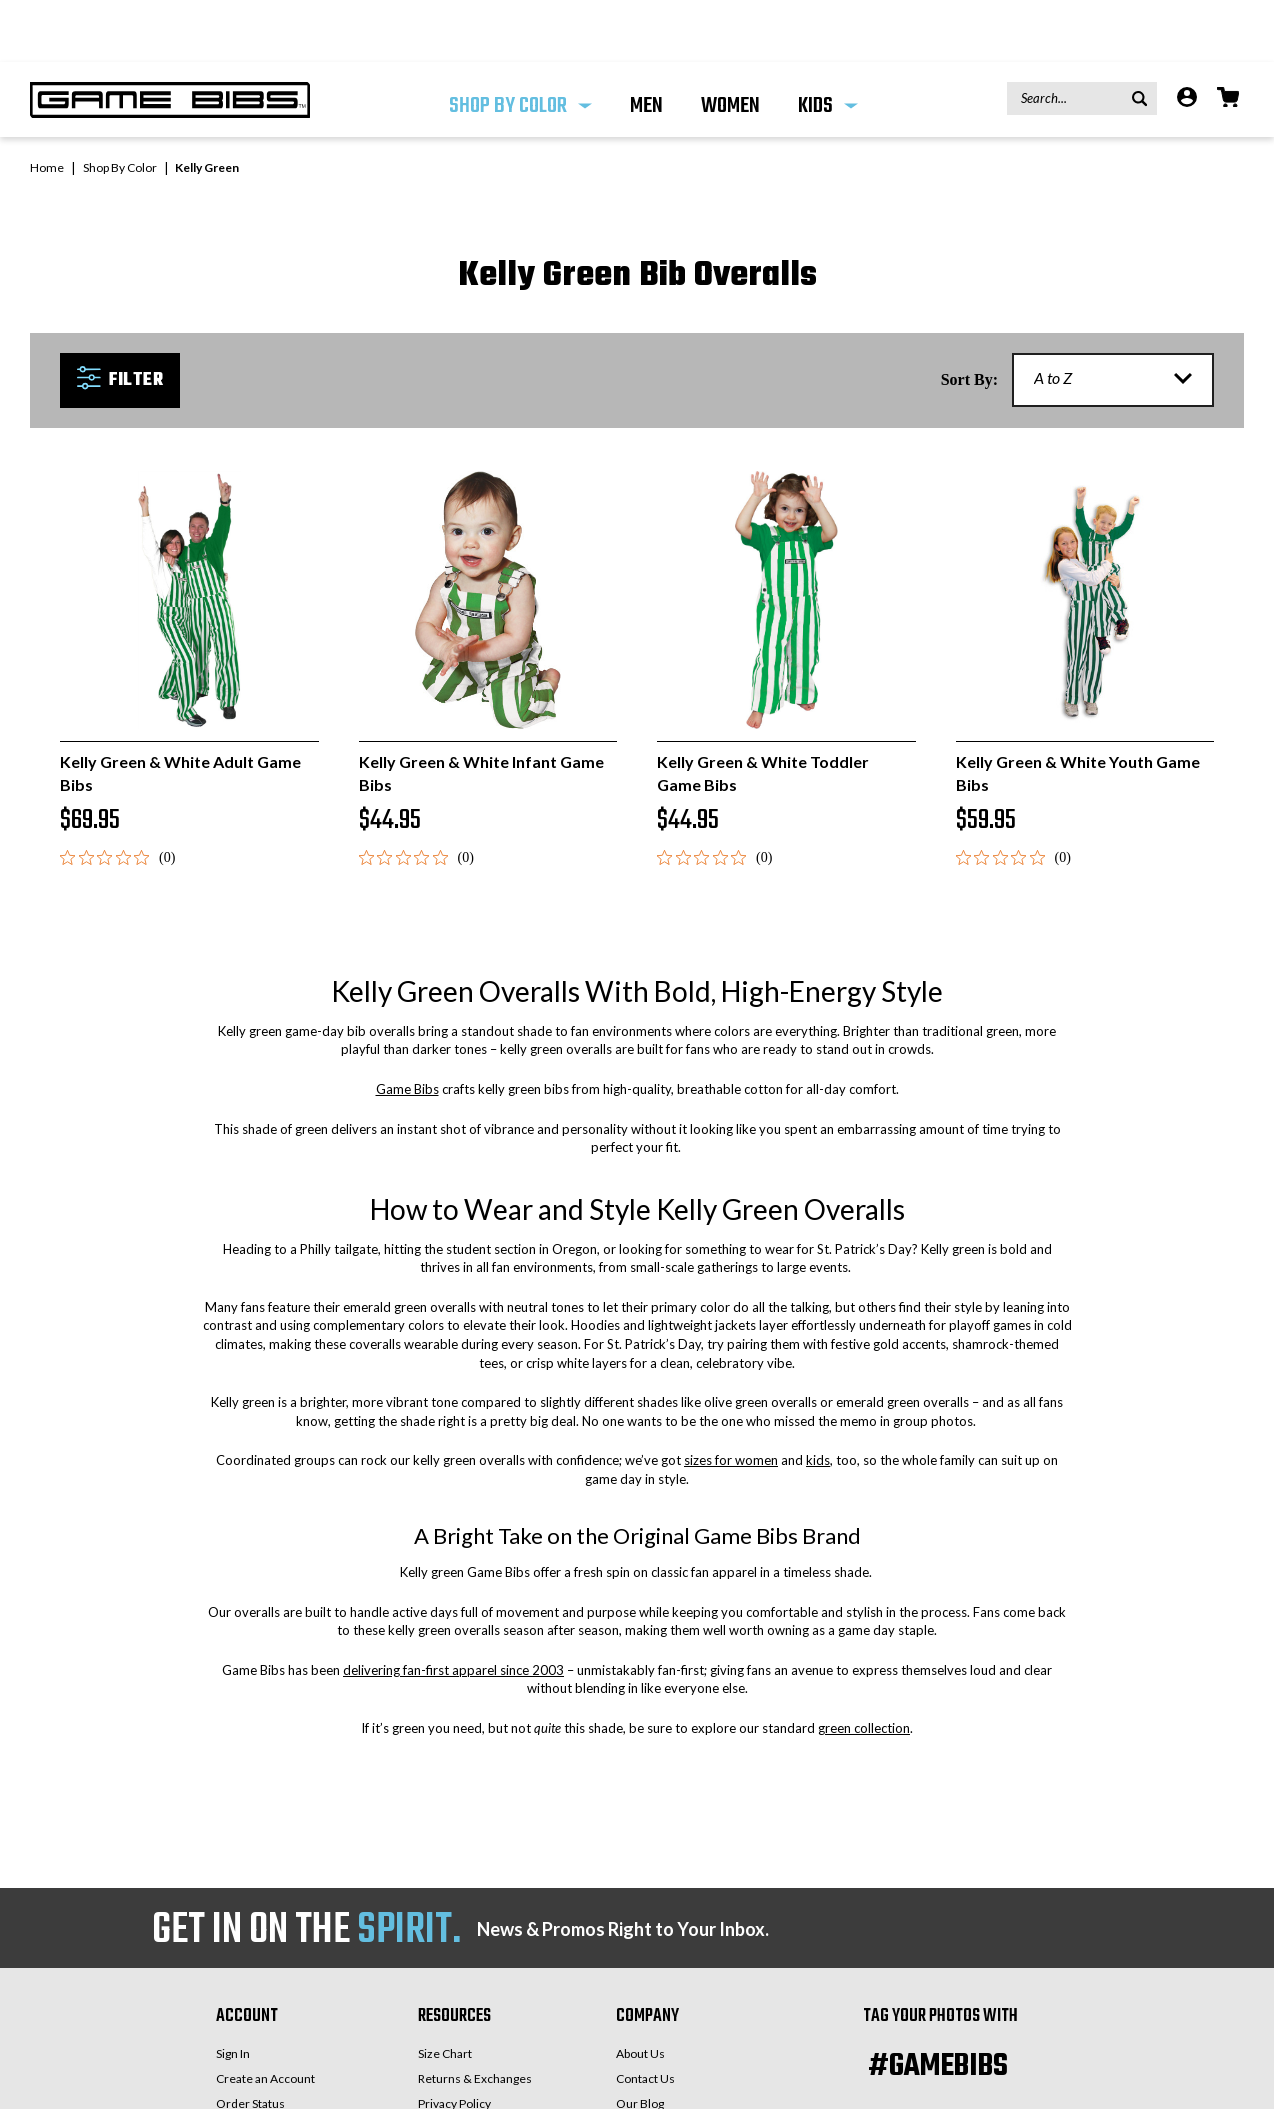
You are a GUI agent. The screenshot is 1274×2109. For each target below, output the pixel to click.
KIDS (828, 44)
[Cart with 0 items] (1228, 37)
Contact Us (645, 2016)
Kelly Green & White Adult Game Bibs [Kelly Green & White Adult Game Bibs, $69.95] (180, 711)
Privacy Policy (454, 2041)
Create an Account (265, 2016)
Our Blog (640, 2041)
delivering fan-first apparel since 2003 (453, 1608)
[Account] (1187, 37)
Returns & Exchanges (475, 2016)
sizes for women (731, 1398)
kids (818, 1398)
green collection (864, 1666)
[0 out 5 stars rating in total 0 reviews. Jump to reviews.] (117, 795)
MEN (646, 44)
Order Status (250, 2041)
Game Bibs (407, 1027)
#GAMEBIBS (938, 2004)
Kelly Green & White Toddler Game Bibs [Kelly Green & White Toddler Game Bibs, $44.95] (763, 711)
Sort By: (969, 317)
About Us (640, 1991)
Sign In (233, 1991)
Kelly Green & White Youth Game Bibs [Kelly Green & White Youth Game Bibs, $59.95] (1078, 711)
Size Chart (445, 1991)
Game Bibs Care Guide (478, 2066)
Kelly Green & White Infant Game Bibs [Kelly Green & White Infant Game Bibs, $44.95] (481, 711)
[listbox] (1113, 318)
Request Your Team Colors (687, 2066)
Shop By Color (520, 44)
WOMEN (730, 44)
